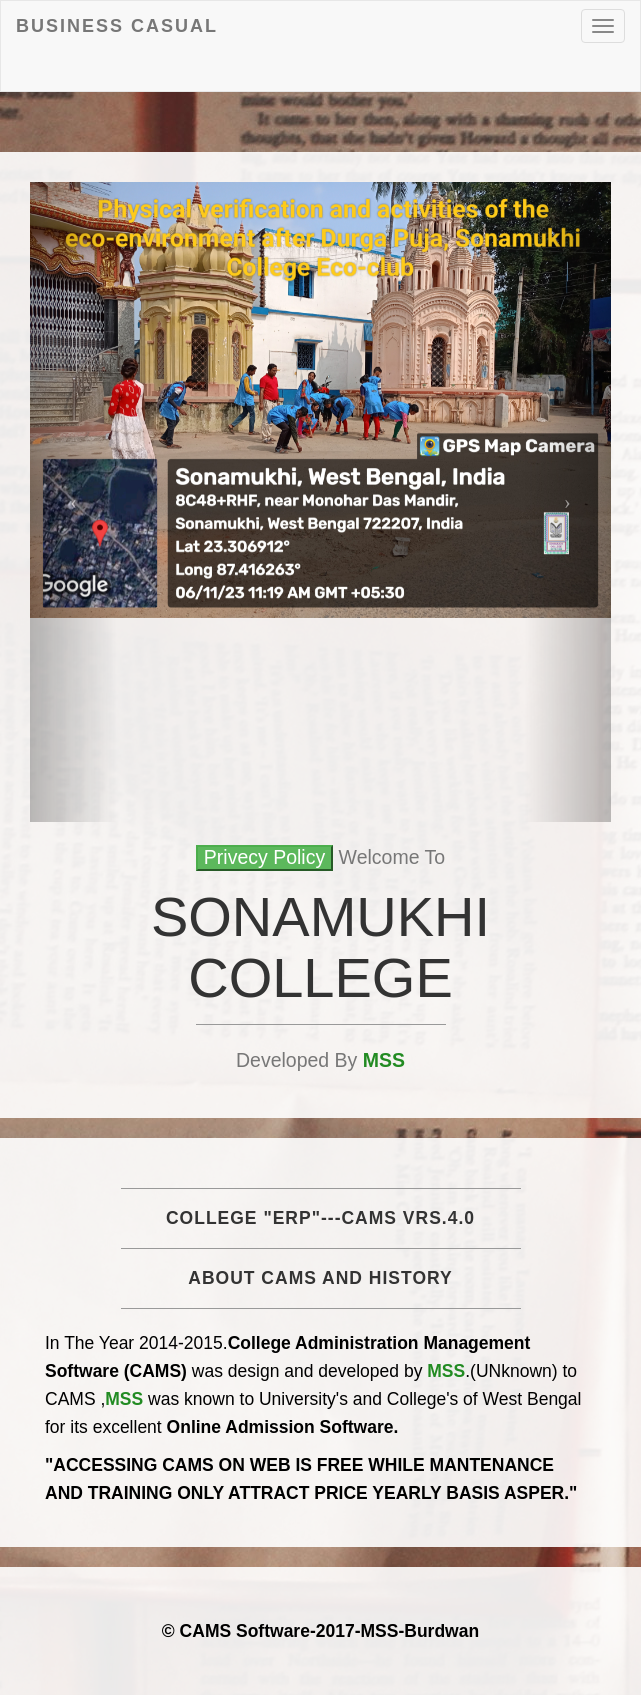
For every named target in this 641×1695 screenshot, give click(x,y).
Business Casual (117, 26)
